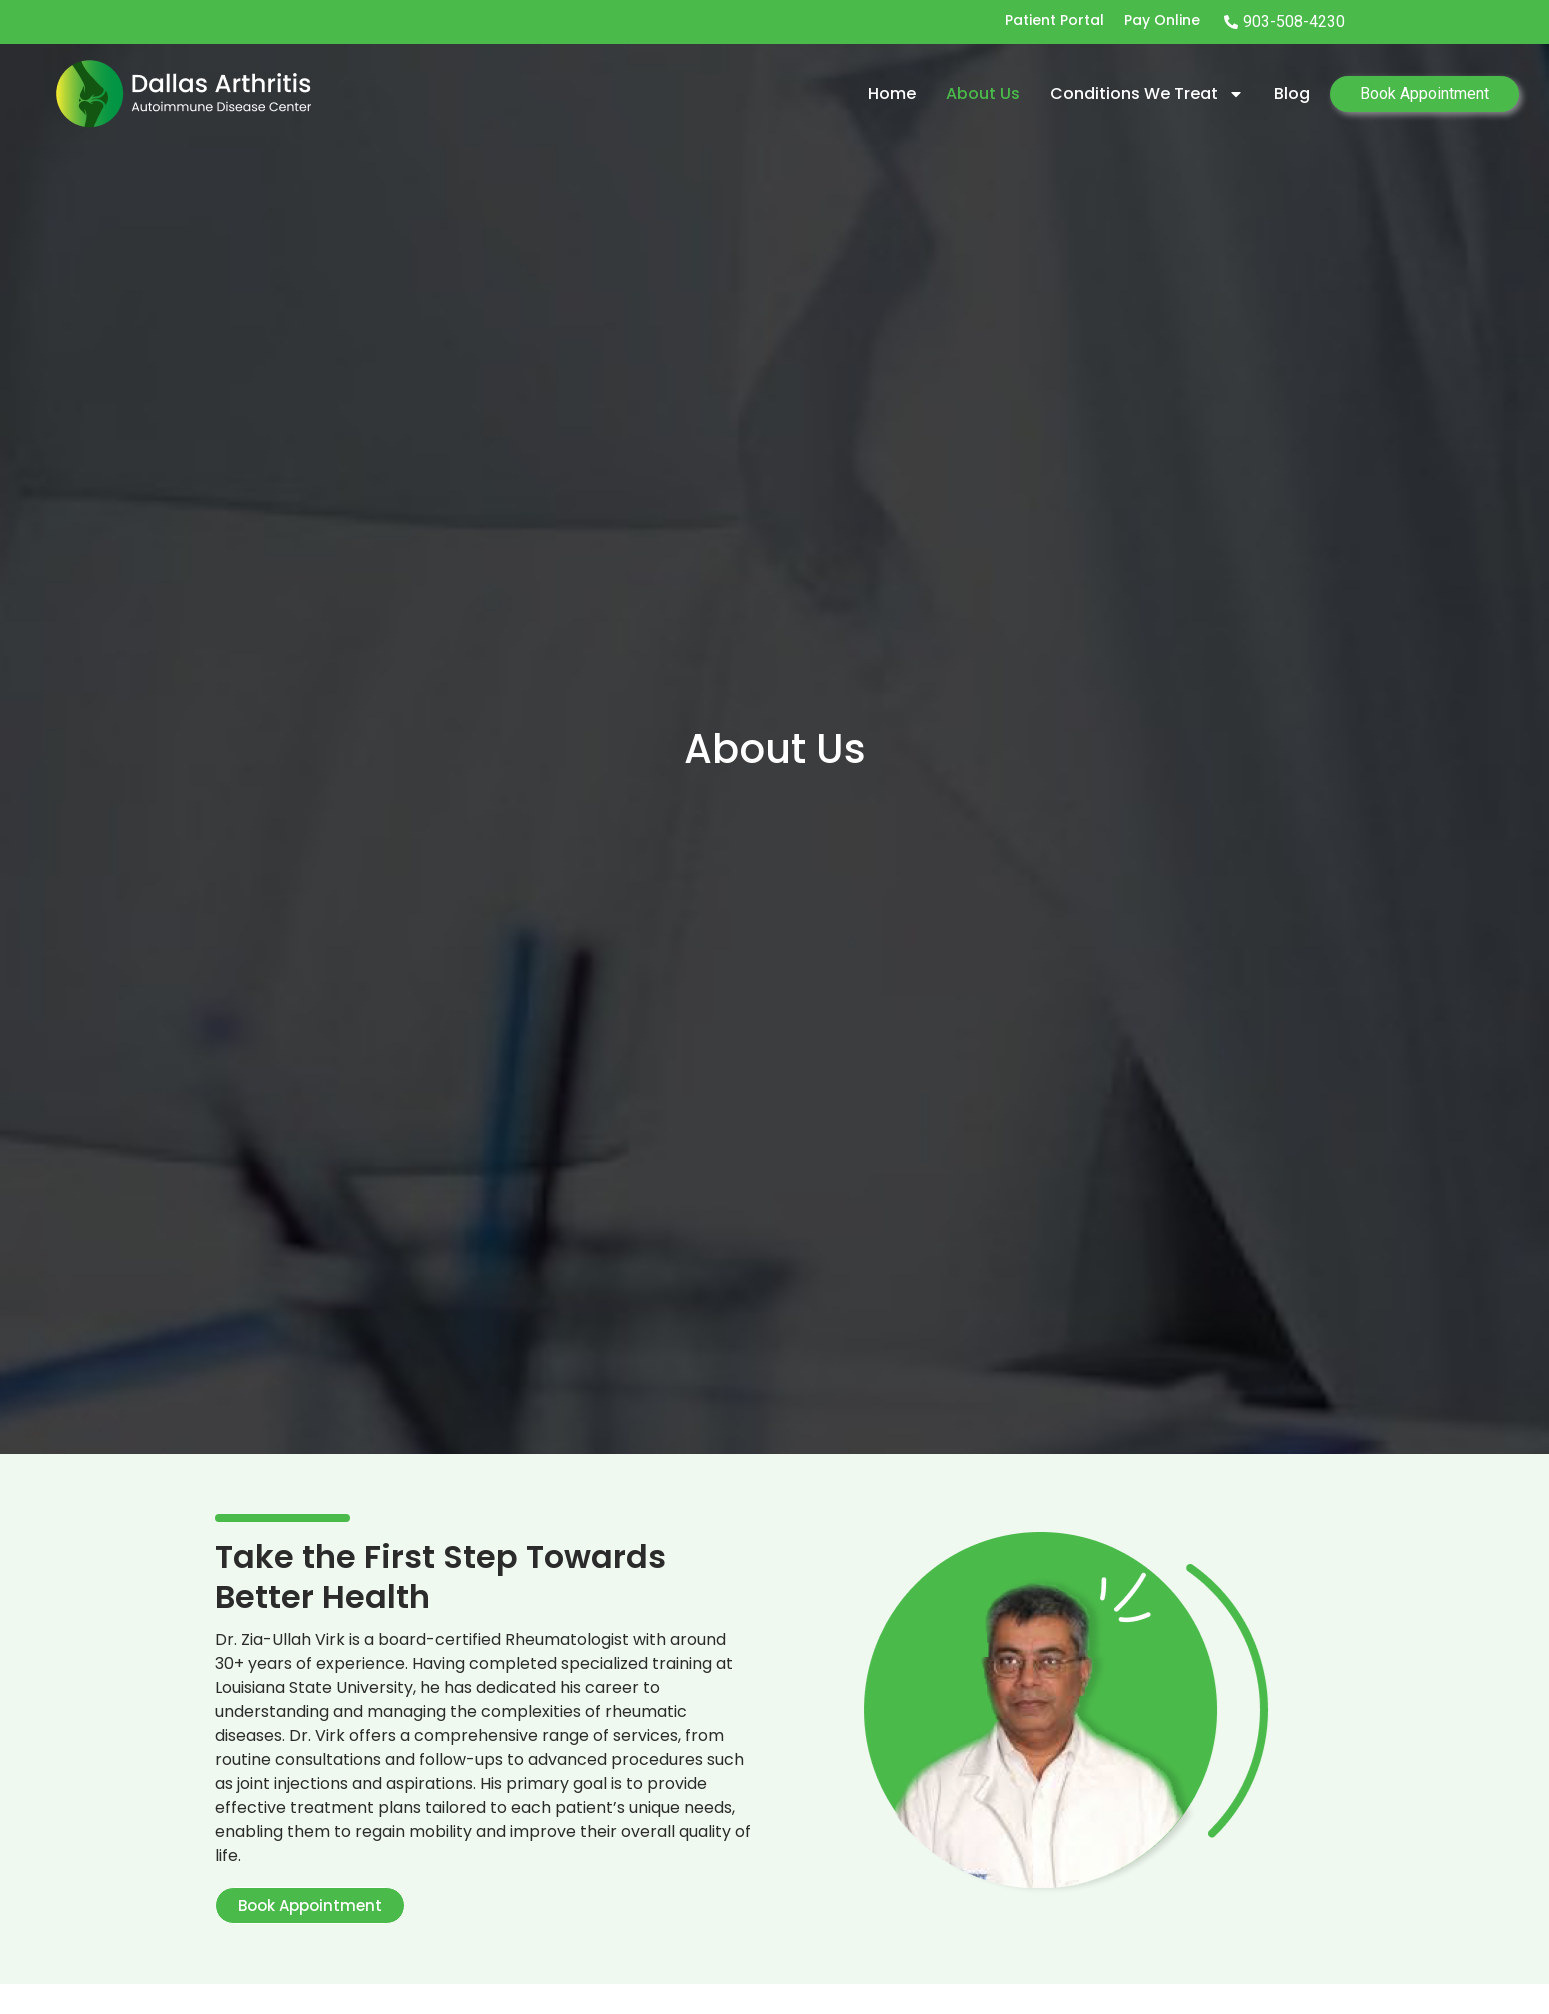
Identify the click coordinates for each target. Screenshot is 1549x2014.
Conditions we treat (1147, 94)
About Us (983, 93)
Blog (1292, 93)
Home (892, 93)
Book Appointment (1424, 93)
